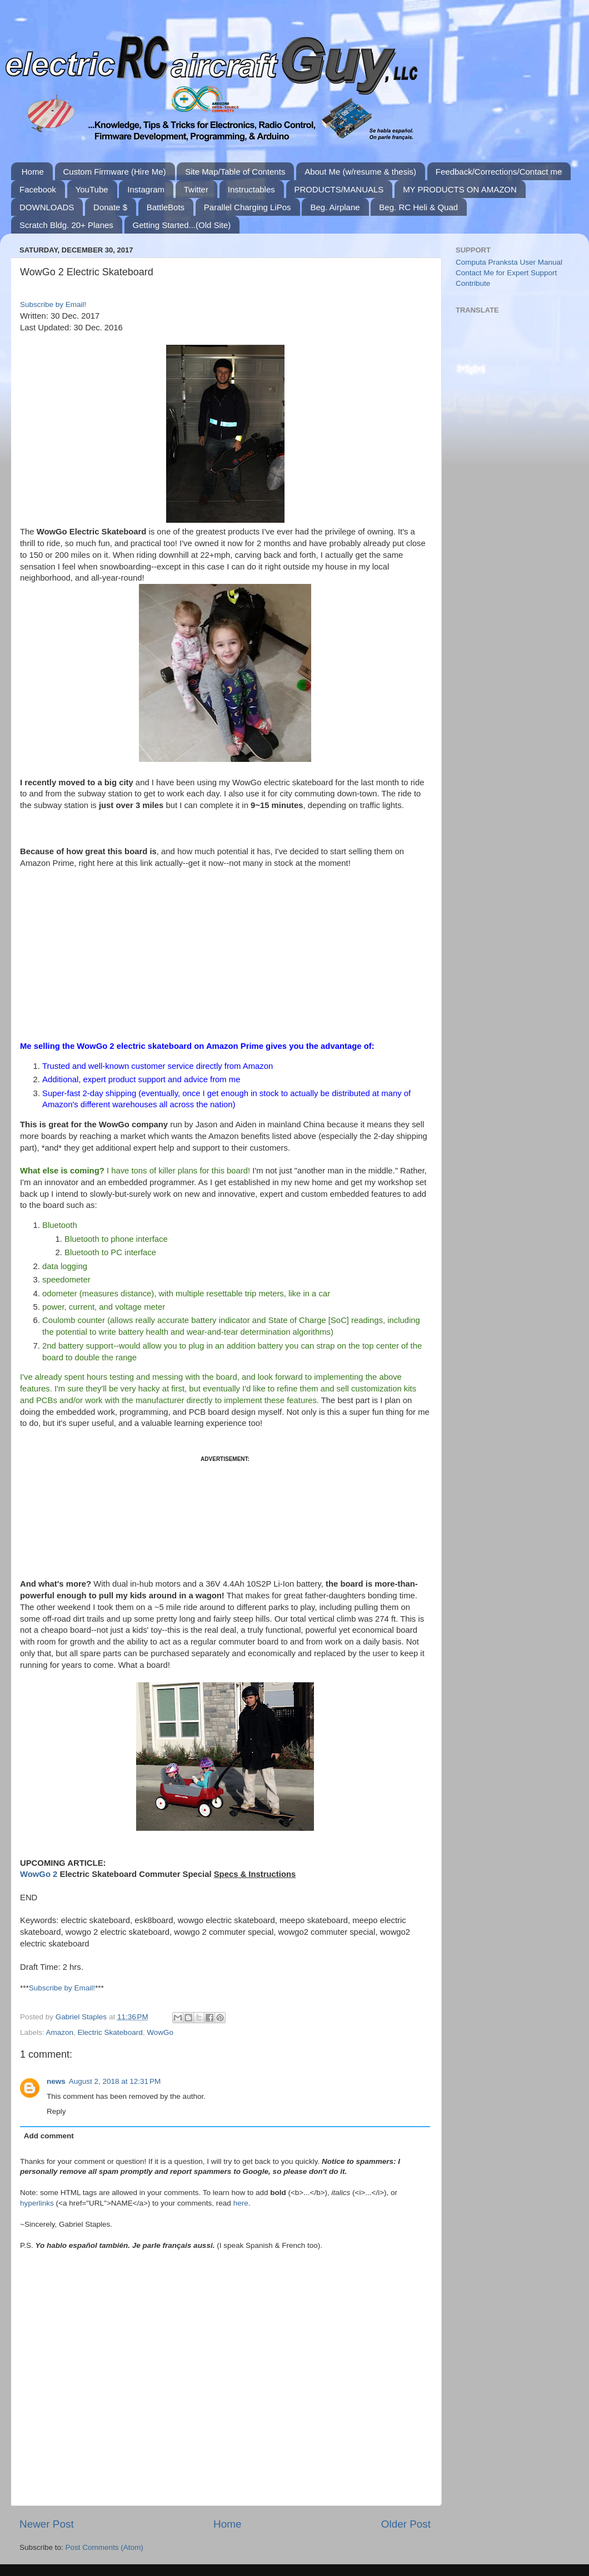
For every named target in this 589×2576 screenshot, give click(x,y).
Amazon (60, 2032)
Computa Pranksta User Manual (509, 262)
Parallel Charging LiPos (247, 207)
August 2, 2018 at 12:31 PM (115, 2081)
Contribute (473, 283)
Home (33, 171)
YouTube (92, 189)
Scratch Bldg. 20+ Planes (66, 225)
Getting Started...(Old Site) (182, 225)
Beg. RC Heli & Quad (418, 207)
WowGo (160, 2032)
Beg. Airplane (335, 207)
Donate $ (110, 207)
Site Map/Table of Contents (235, 171)
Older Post (406, 2524)
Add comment (49, 2136)
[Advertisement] (225, 1519)
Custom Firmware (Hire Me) (114, 171)
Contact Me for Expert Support (506, 273)
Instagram (145, 189)
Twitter (196, 189)
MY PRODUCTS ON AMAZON (460, 189)
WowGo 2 (38, 1874)
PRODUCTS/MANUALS (339, 189)
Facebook (37, 189)
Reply (56, 2111)
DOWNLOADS (46, 207)
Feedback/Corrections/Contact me (499, 171)
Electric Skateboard (110, 2032)
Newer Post (46, 2524)
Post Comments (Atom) (104, 2547)
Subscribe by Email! (53, 304)
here (240, 2203)
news (56, 2081)
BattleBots (165, 207)
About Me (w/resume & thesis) (360, 171)
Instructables (251, 189)
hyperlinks (37, 2203)
